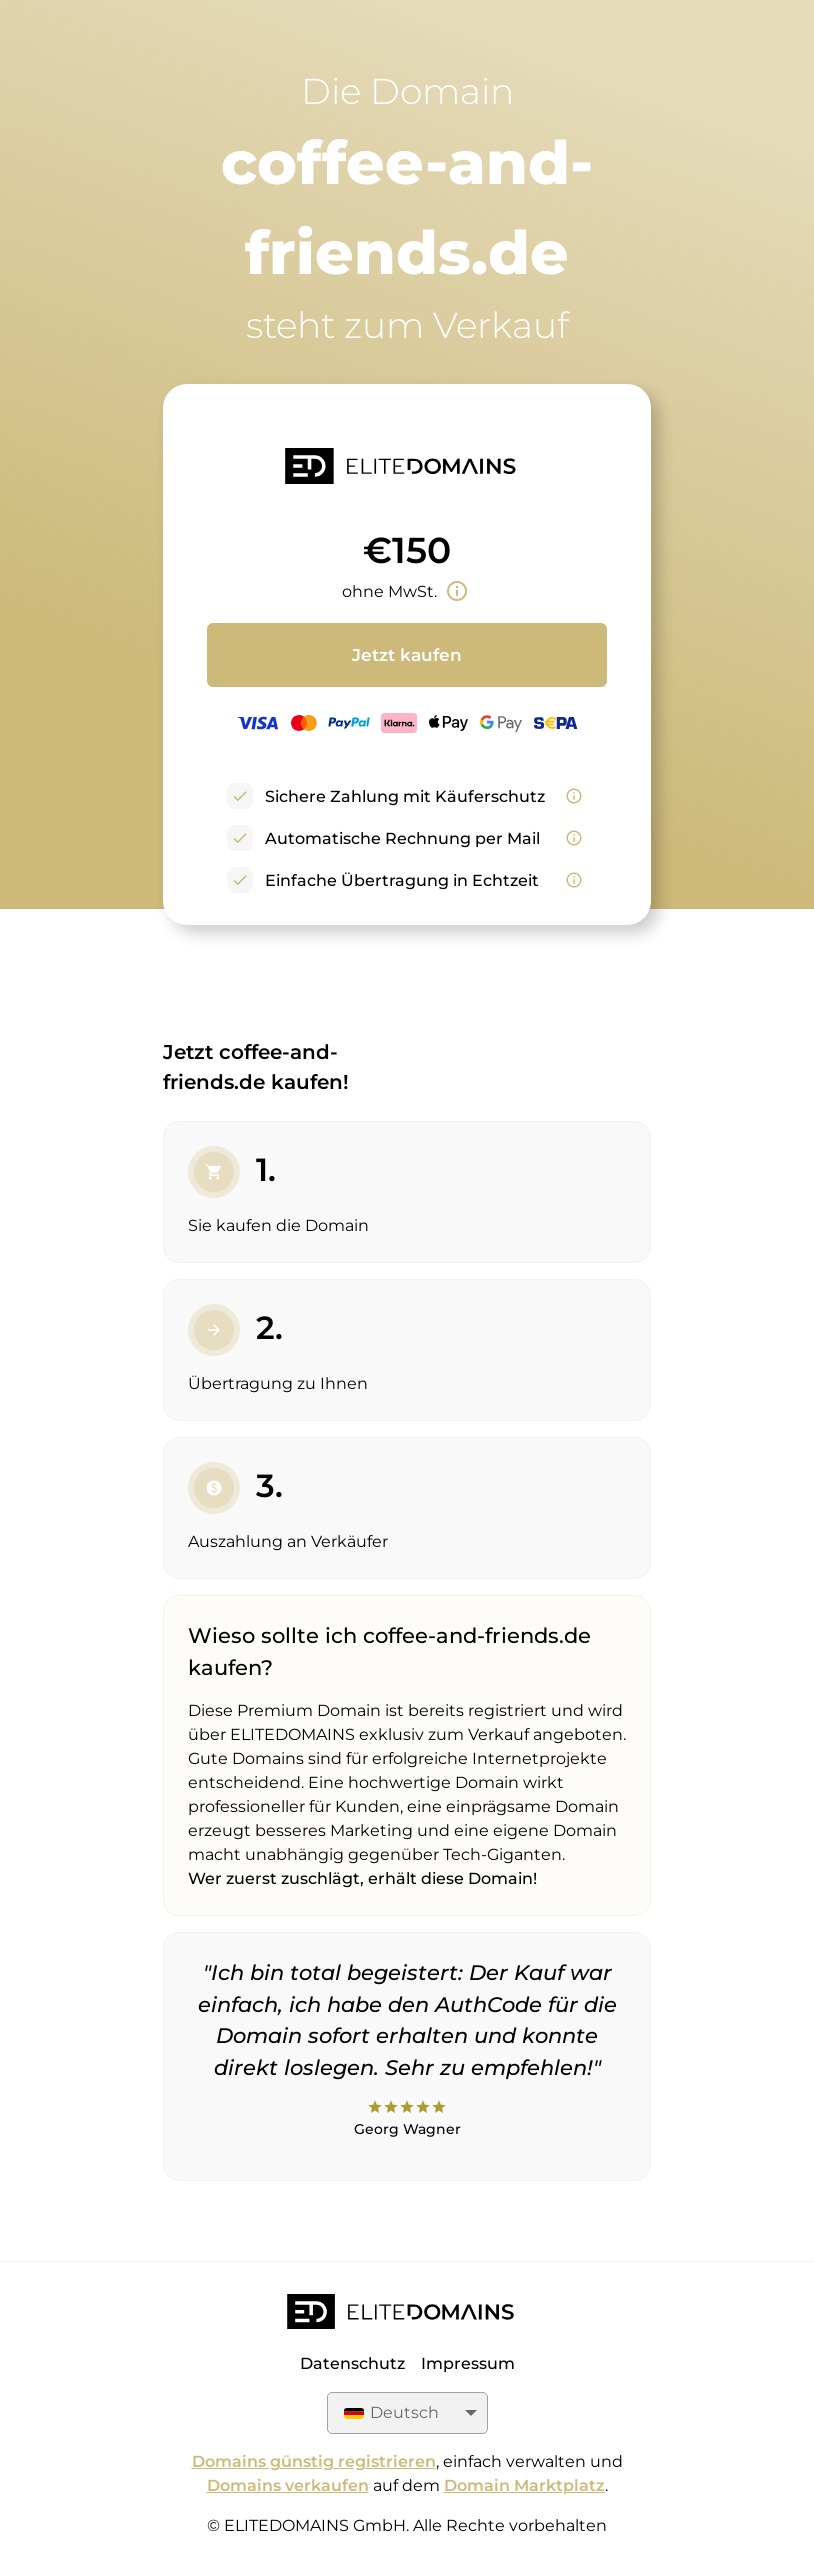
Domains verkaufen (288, 2485)
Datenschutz (352, 2363)
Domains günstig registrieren (314, 2461)
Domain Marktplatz (524, 2485)
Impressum (468, 2363)
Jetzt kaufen (407, 655)
